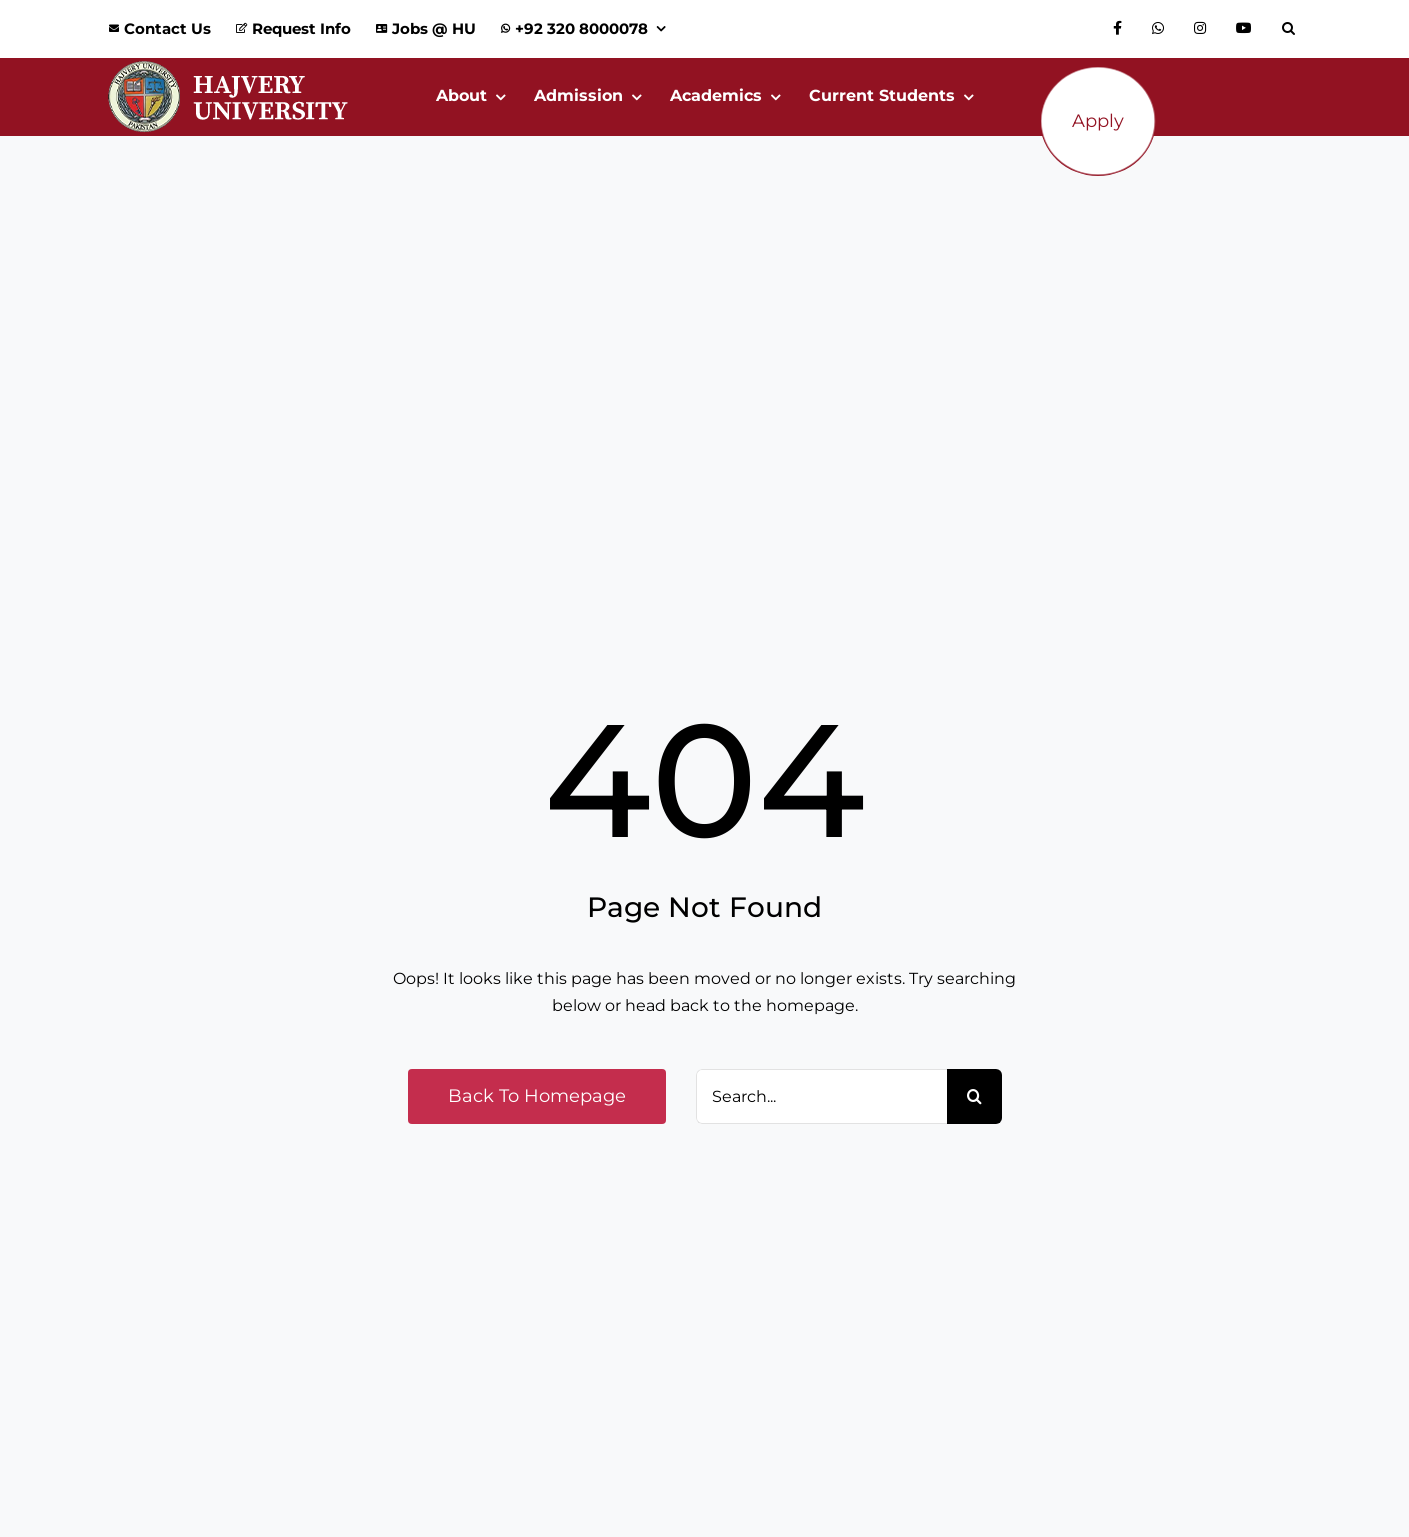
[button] (1293, 29)
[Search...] (821, 1096)
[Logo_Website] (228, 65)
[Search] (974, 1096)
